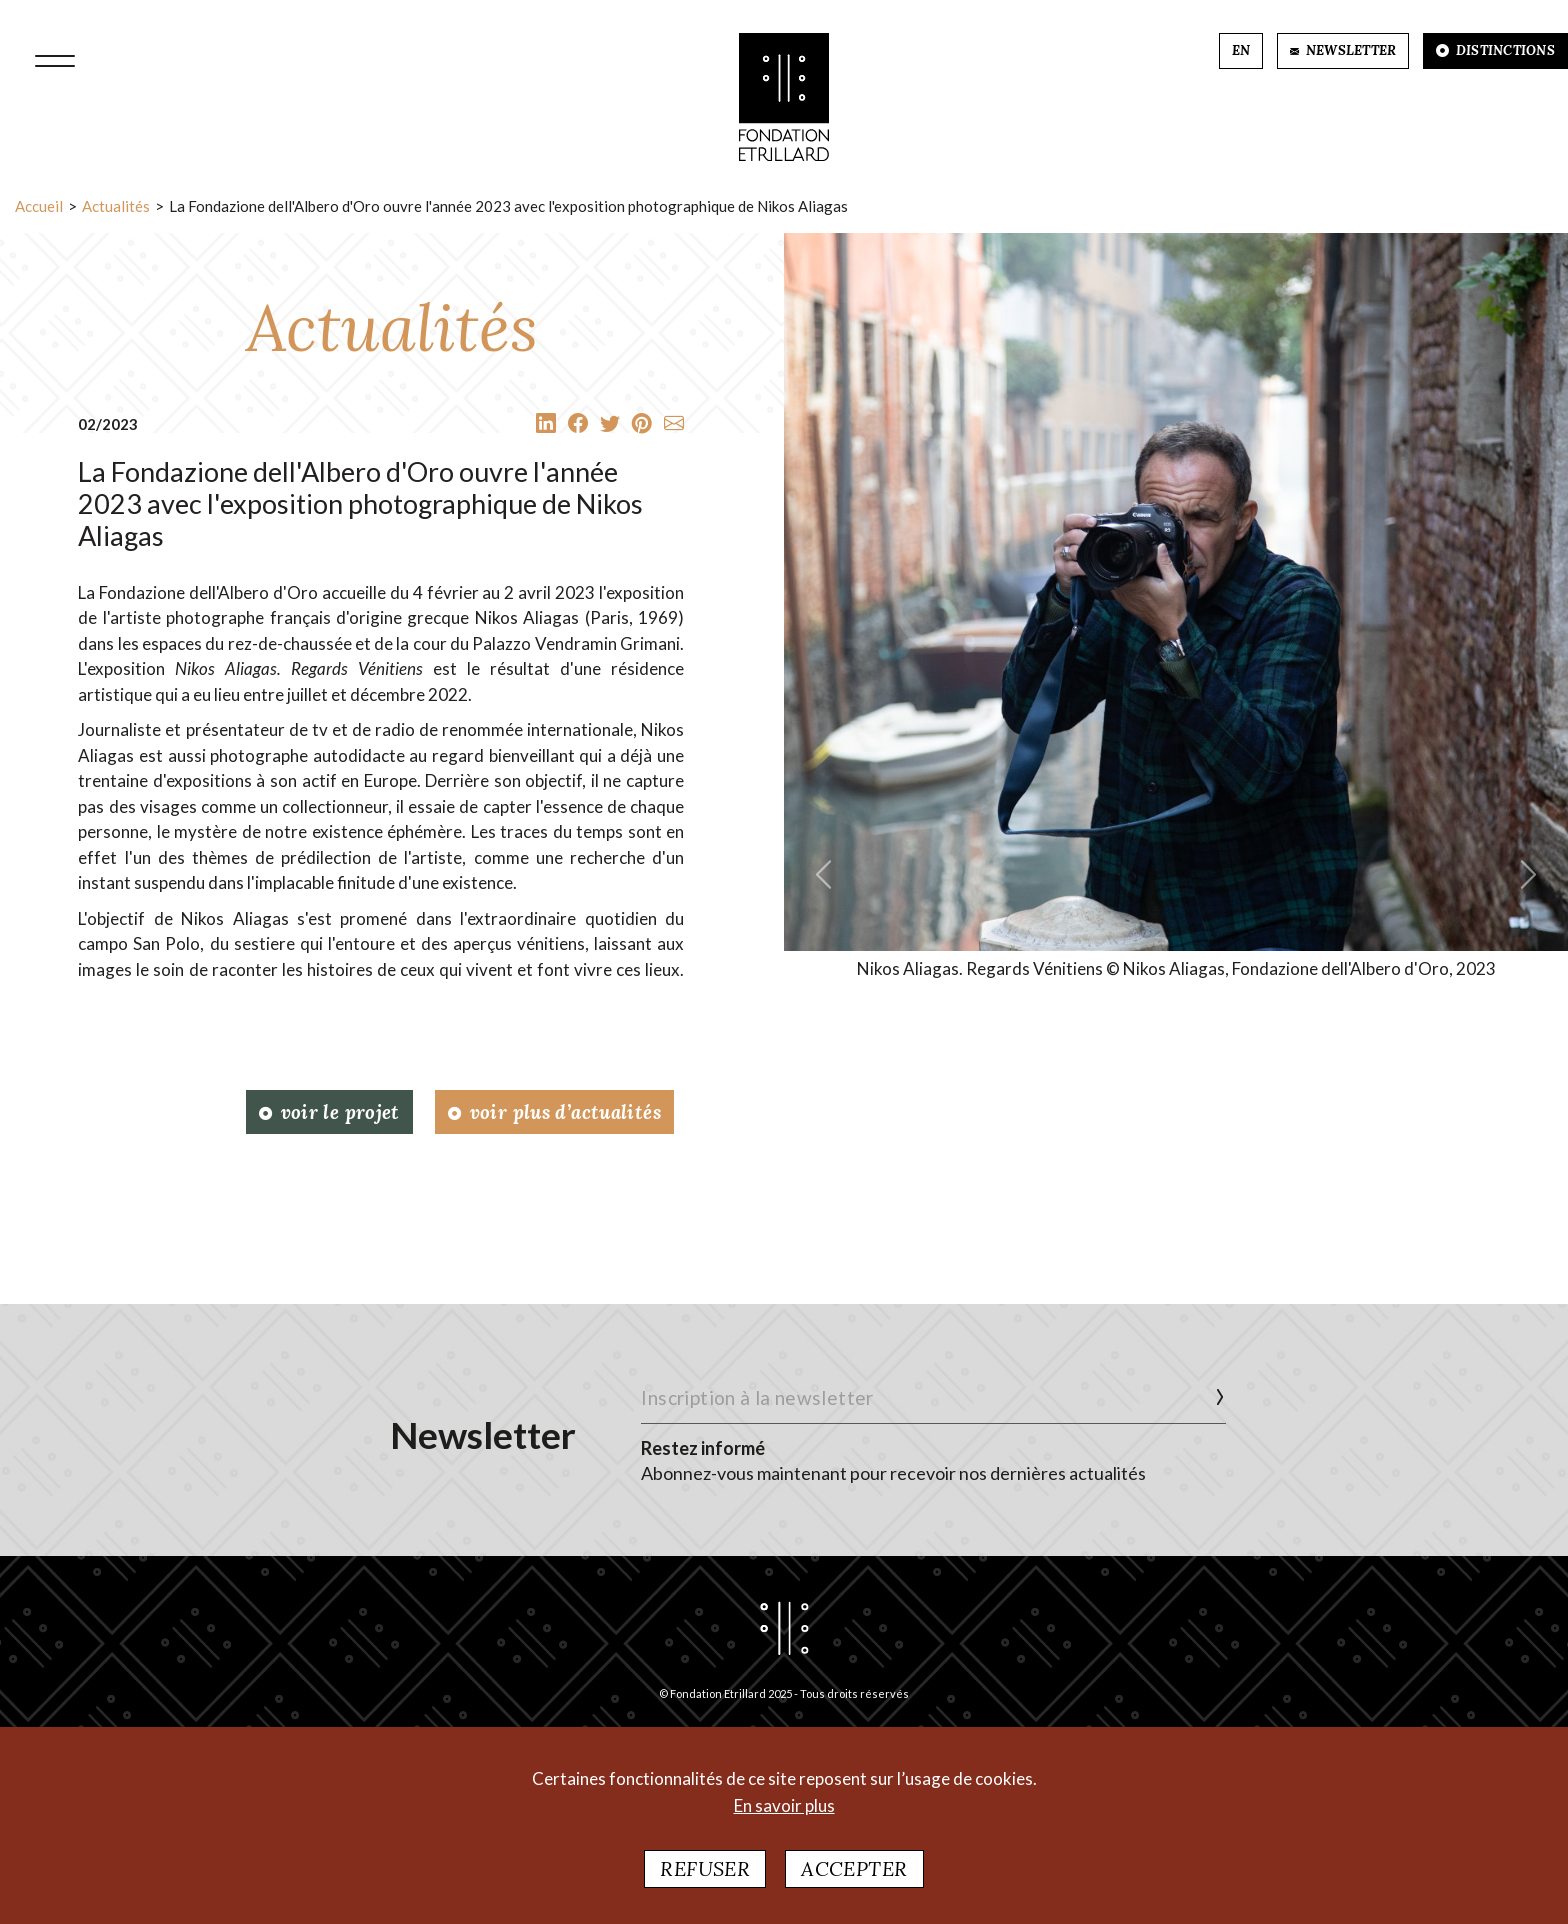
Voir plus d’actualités (554, 1112)
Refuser (705, 1875)
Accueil (39, 206)
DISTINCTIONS (1495, 50)
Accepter (854, 1875)
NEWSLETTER (1343, 50)
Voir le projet (329, 1112)
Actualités (116, 206)
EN (1241, 50)
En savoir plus (784, 1811)
